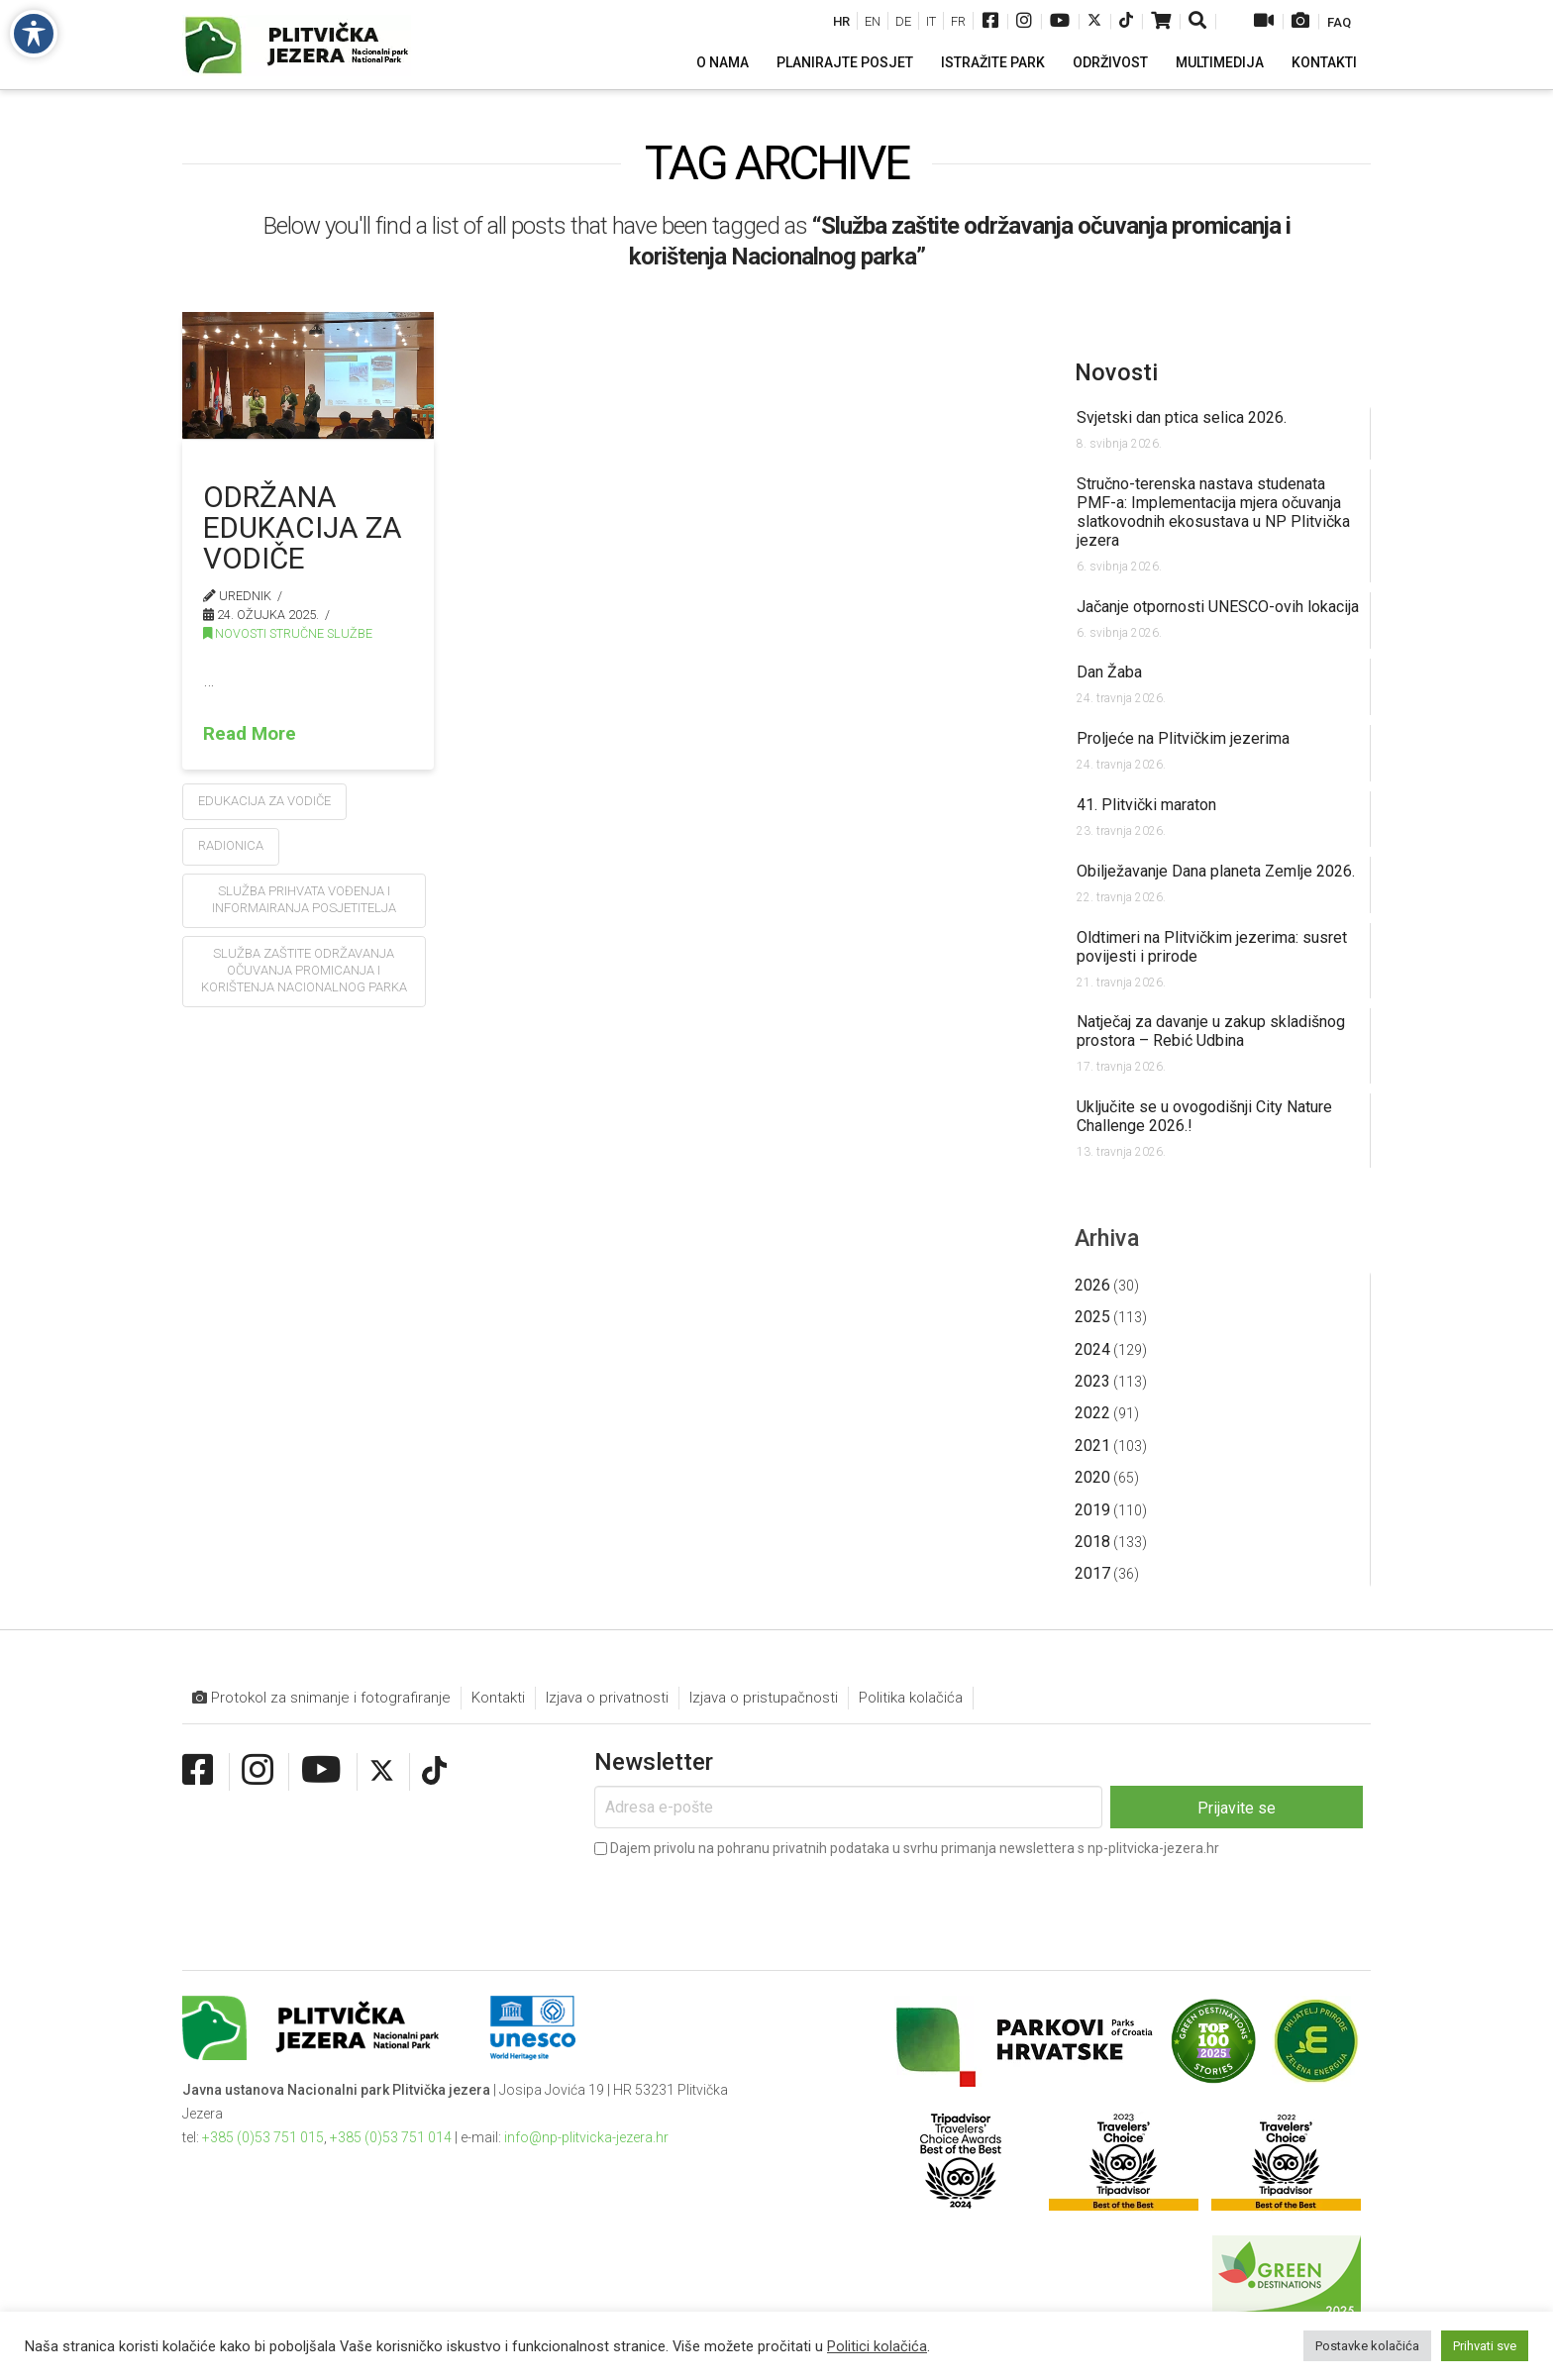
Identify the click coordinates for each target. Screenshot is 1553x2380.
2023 (1092, 1381)
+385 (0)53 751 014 (391, 2137)
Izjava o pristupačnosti (763, 1698)
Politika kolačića (911, 1698)
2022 (1092, 1412)
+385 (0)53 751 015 (263, 2137)
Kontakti (498, 1698)
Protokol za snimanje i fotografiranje (321, 1698)
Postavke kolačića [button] (1367, 2345)
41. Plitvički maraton (1146, 804)
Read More (249, 733)
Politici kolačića (877, 2346)
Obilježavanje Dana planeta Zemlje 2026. (1216, 871)
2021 (1092, 1445)
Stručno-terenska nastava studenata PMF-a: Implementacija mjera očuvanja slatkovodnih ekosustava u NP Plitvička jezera (1213, 512)
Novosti (1116, 372)
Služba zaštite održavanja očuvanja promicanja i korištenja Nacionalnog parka (304, 970)
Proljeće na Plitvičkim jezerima (1183, 738)
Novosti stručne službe (287, 633)
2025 (1092, 1316)
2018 (1092, 1541)
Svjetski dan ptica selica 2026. (1182, 417)
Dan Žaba (1109, 672)
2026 (1092, 1285)
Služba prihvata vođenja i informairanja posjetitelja (304, 899)
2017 (1092, 1573)
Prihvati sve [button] (1484, 2345)
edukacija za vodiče (264, 800)
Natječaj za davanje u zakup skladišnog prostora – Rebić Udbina (1211, 1031)
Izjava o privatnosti (607, 1698)
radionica (230, 845)
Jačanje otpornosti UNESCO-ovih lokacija (1218, 606)
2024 (1092, 1349)
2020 (1092, 1477)
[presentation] (744, 1899)
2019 (1092, 1509)
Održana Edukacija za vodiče (302, 527)
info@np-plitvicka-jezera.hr (586, 2137)
